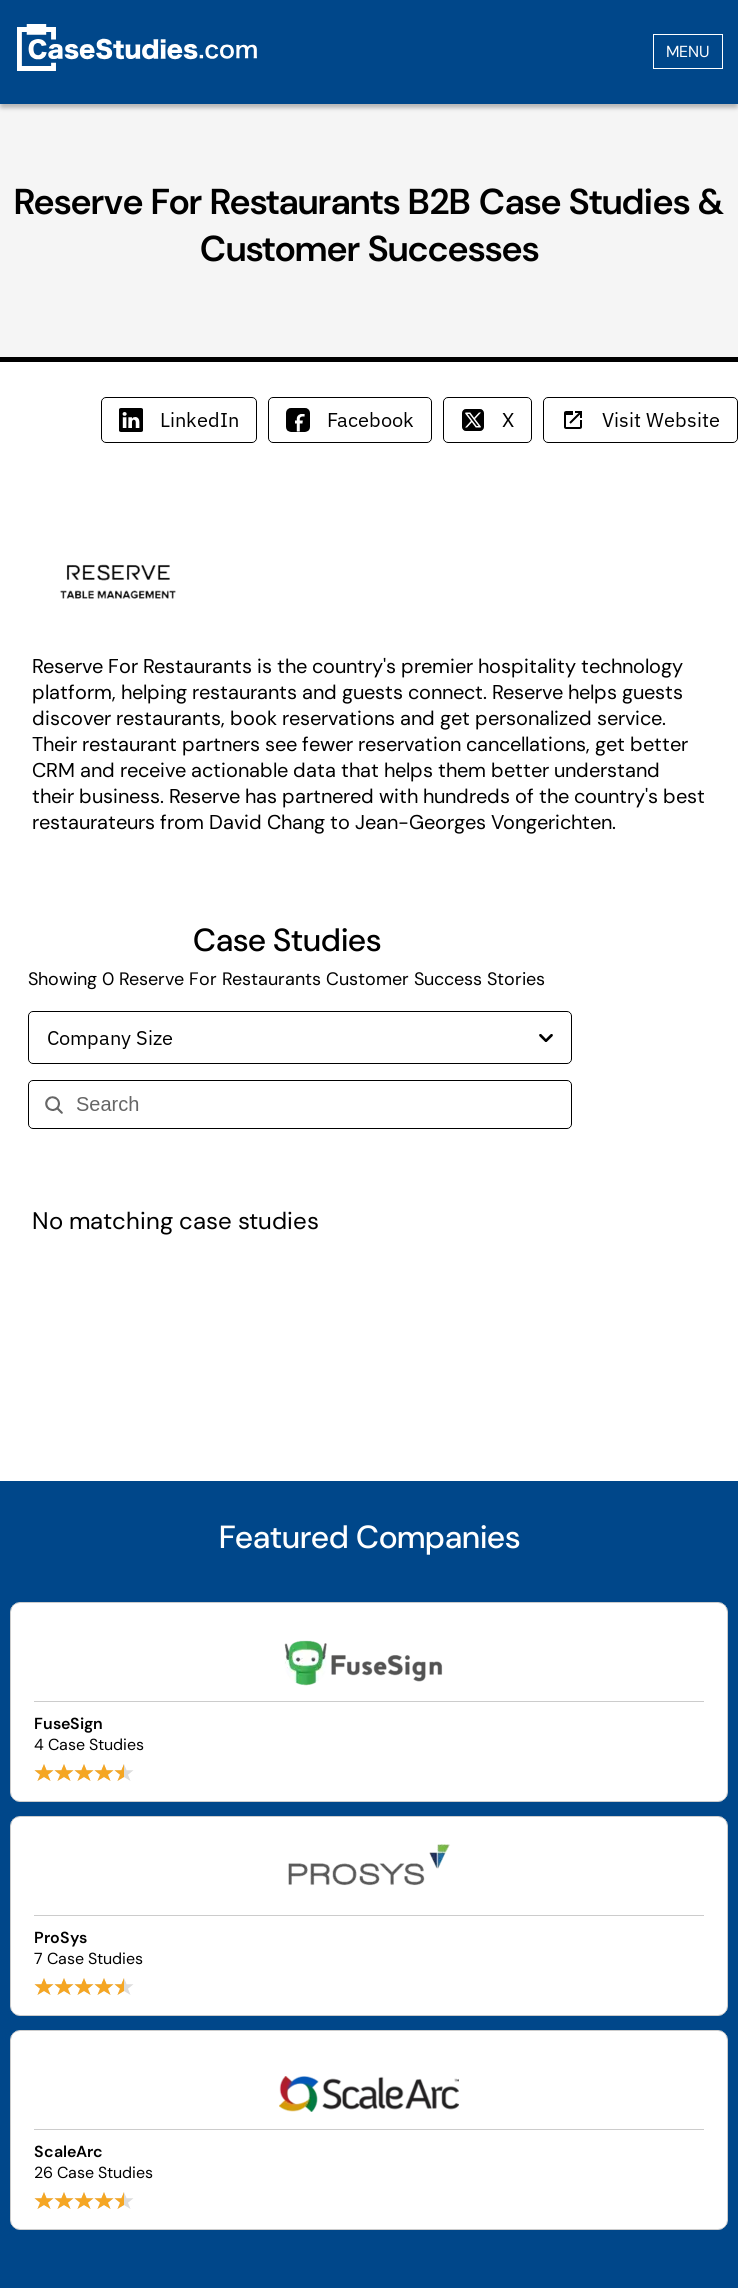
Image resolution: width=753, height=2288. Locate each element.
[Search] (315, 1104)
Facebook (350, 419)
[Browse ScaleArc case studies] (369, 2130)
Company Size (300, 1037)
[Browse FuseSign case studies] (369, 1702)
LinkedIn (179, 419)
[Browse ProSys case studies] (369, 1916)
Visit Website (640, 419)
